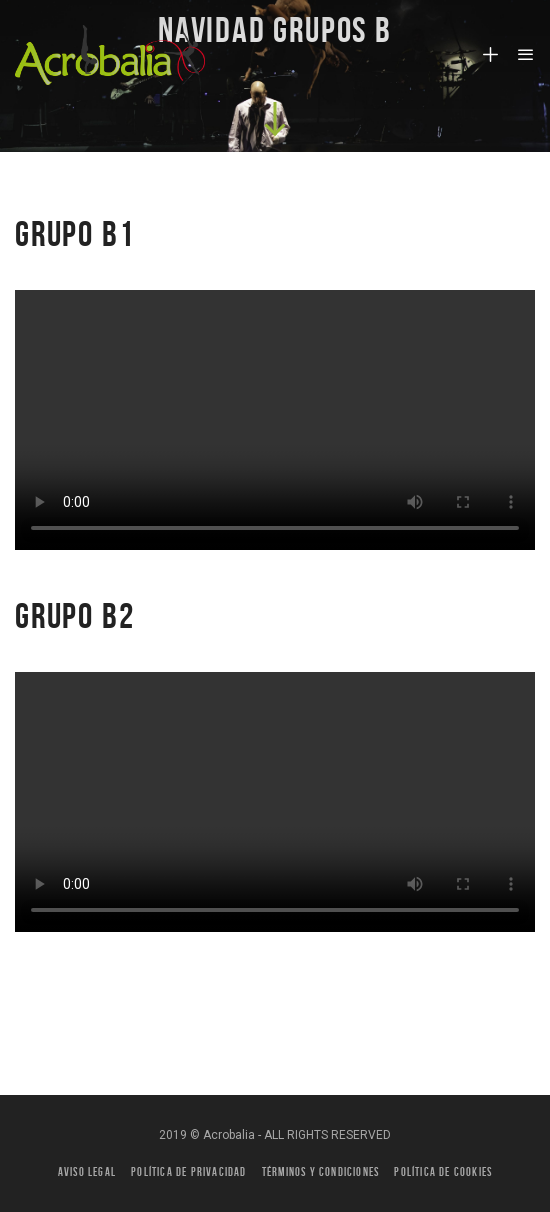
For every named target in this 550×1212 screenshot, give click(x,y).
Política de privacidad (188, 1171)
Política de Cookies (443, 1171)
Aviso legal (87, 1171)
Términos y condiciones (320, 1171)
